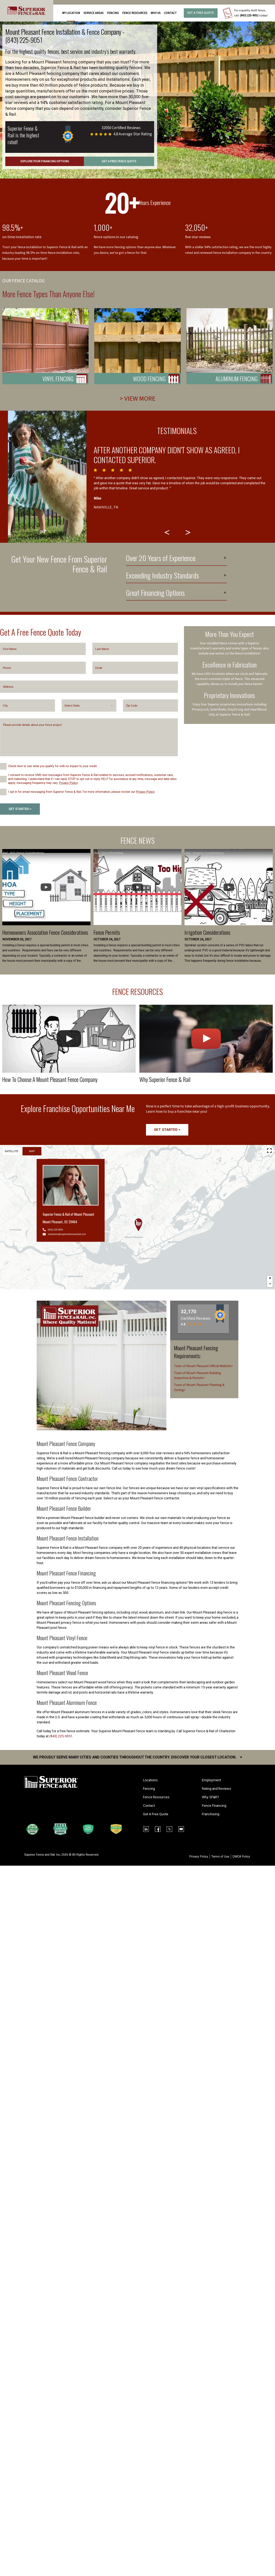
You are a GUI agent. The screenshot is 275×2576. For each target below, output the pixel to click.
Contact (170, 13)
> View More (137, 400)
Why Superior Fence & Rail (165, 1079)
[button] (138, 1221)
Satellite (12, 1151)
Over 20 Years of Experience (176, 558)
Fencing (149, 1789)
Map (32, 1151)
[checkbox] (3, 766)
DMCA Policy (241, 1857)
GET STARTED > (167, 1130)
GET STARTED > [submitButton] (20, 809)
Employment (211, 1780)
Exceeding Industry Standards (176, 575)
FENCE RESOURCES (134, 13)
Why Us (156, 13)
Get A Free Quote (200, 13)
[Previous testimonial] (167, 532)
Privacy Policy (68, 783)
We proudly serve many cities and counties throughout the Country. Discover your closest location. (137, 1758)
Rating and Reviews (216, 1789)
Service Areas (93, 13)
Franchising (210, 1814)
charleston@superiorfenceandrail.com (67, 1231)
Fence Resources (156, 1797)
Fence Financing (214, 1806)
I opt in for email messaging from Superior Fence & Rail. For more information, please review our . (81, 792)
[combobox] (89, 705)
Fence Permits (106, 932)
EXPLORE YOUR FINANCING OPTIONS (41, 161)
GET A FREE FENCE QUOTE (118, 161)
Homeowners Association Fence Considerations (45, 932)
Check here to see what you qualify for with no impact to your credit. (52, 766)
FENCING (113, 13)
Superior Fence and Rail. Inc (42, 1855)
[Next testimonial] (189, 532)
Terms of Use (220, 1857)
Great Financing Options (176, 593)
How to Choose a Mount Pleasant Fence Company (50, 1079)
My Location (71, 13)
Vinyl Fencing (56, 379)
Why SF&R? (210, 1797)
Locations (150, 1780)
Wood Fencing (149, 379)
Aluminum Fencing (236, 379)
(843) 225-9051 (249, 15)
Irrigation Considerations (207, 932)
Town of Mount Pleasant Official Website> (203, 1366)
